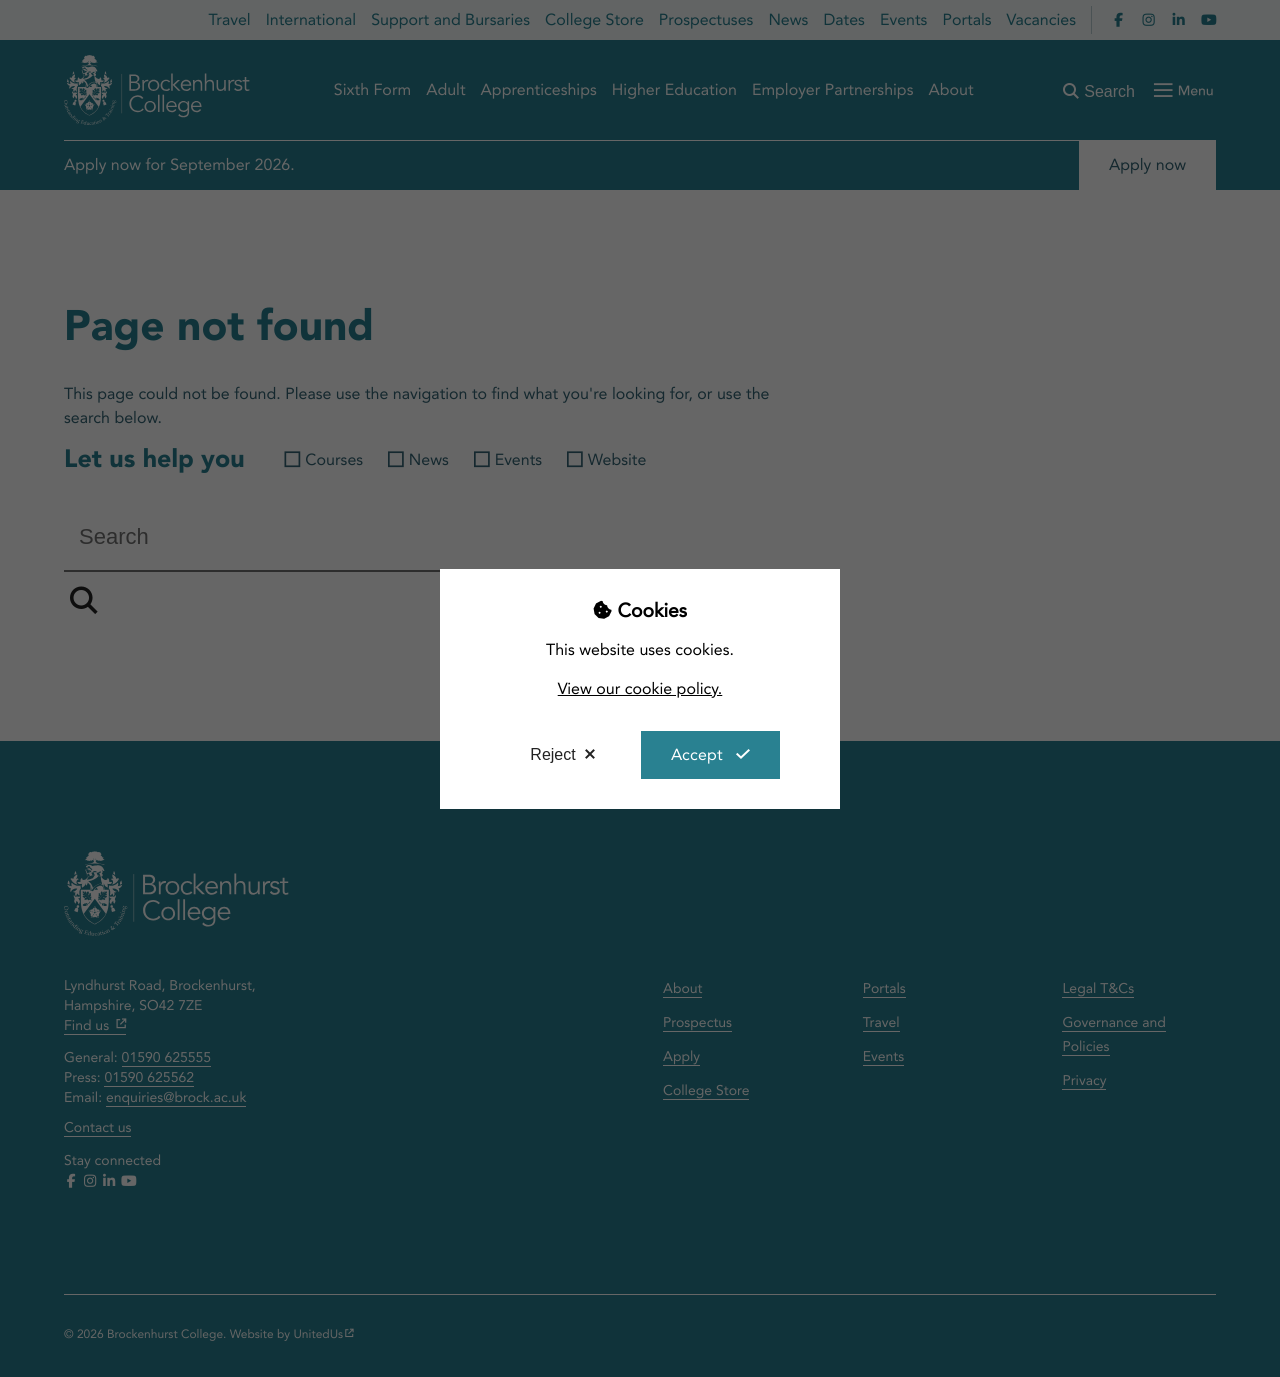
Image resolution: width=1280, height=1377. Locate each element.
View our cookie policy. (640, 688)
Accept (697, 754)
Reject (552, 754)
